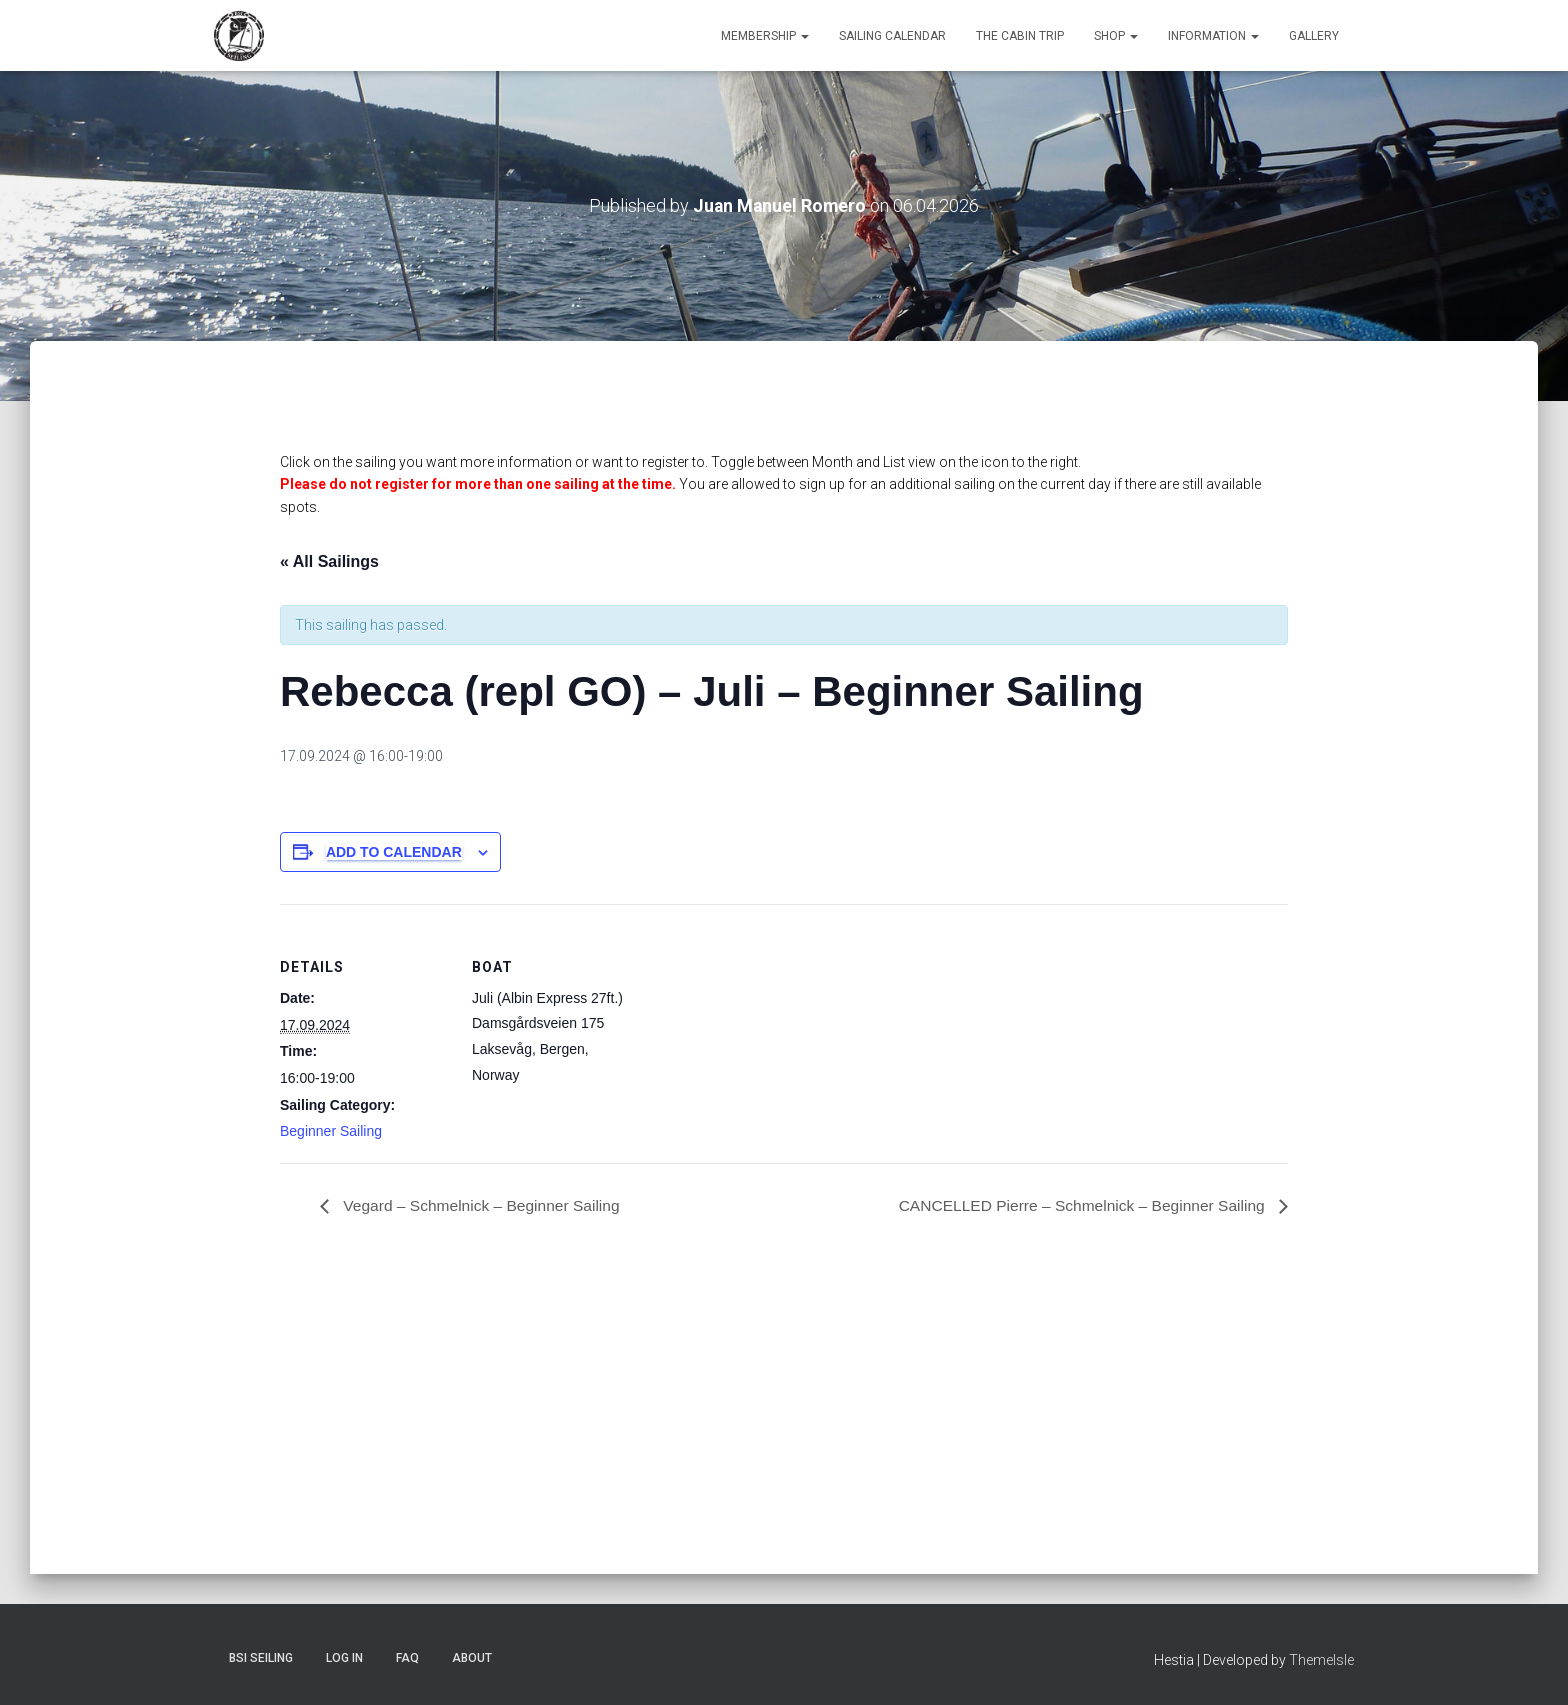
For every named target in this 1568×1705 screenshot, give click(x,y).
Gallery (1314, 36)
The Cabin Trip (1020, 36)
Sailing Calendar (892, 36)
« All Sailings (329, 560)
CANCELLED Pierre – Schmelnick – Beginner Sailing (1078, 1204)
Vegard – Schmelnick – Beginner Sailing (483, 1204)
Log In (344, 1658)
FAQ (407, 1658)
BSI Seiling (261, 1658)
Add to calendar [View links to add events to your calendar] (394, 851)
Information (1213, 36)
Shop (1116, 36)
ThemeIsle (1321, 1660)
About (472, 1658)
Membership (765, 36)
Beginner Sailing (331, 1131)
